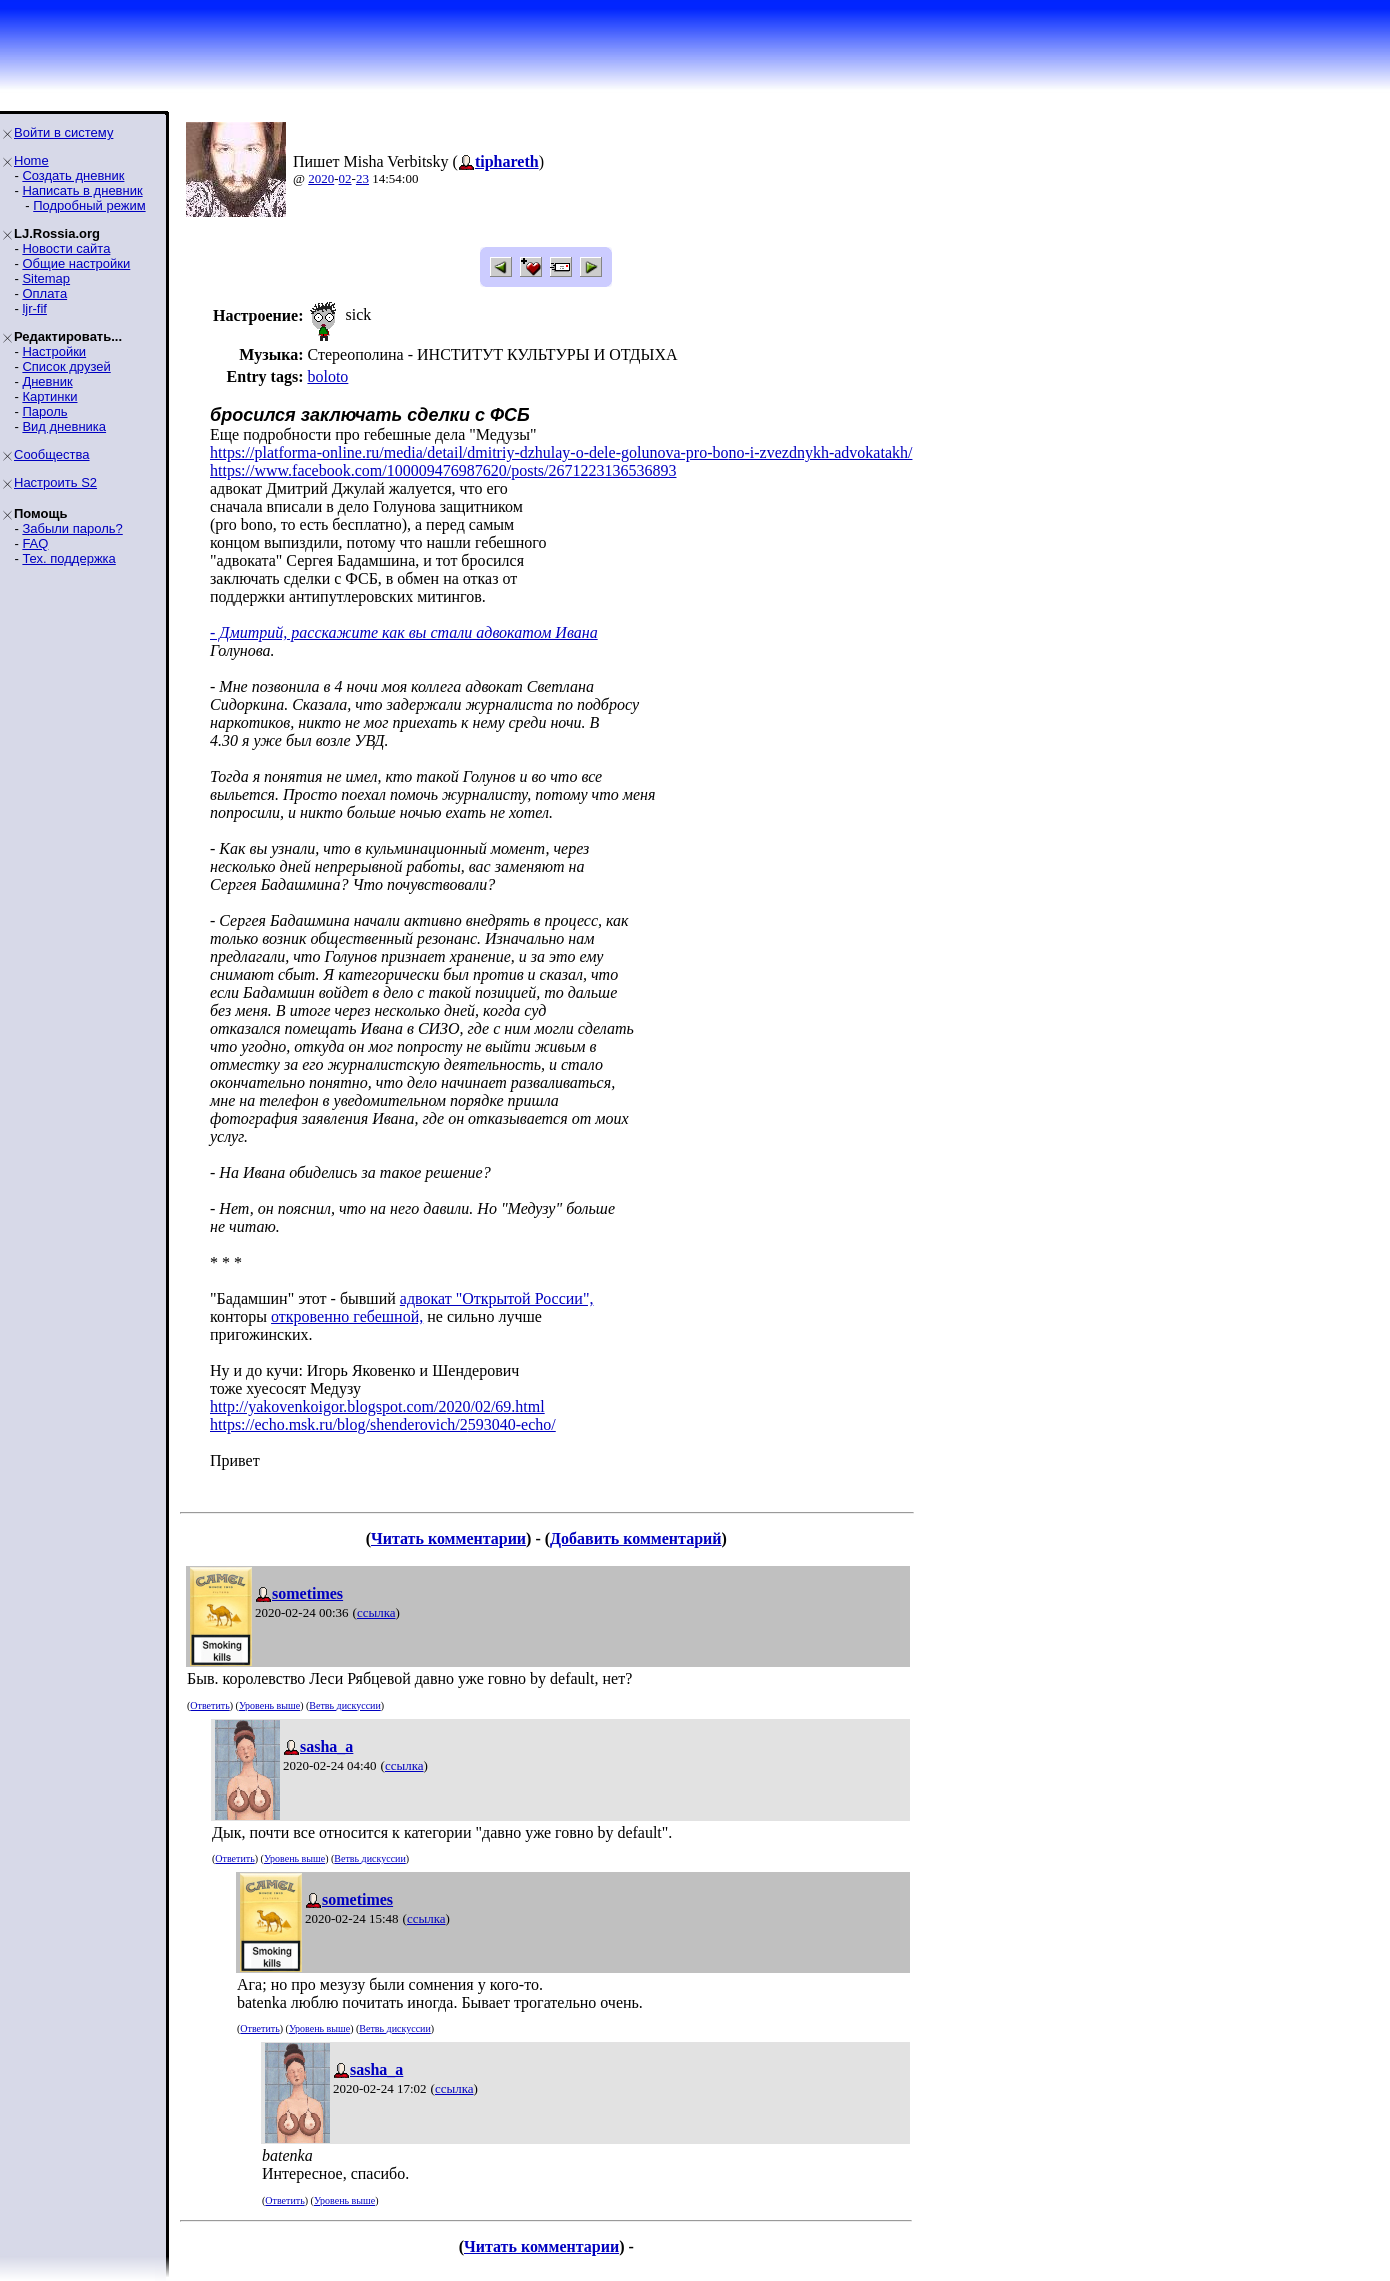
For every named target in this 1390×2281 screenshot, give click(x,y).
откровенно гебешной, (347, 1316)
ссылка (376, 1612)
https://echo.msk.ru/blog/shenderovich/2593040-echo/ (383, 1424)
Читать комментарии (448, 1538)
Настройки (54, 351)
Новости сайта (66, 248)
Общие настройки (76, 263)
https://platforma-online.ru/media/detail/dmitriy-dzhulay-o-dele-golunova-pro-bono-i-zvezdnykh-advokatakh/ (561, 452)
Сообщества (52, 454)
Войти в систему (63, 132)
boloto (327, 376)
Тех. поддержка (68, 558)
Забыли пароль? (72, 528)
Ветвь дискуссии (344, 1705)
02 (345, 178)
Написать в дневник (82, 190)
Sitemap (46, 278)
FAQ (35, 543)
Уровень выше (269, 1705)
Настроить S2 (55, 482)
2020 (321, 178)
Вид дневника (64, 426)
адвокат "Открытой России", (497, 1298)
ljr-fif (34, 308)
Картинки (49, 396)
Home (31, 160)
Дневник (47, 381)
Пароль (44, 411)
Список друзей (66, 366)
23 (362, 178)
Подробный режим (89, 205)
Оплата (44, 293)
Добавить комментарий (635, 1538)
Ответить (209, 1705)
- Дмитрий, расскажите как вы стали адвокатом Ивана (404, 632)
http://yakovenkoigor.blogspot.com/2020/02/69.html (377, 1406)
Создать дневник (73, 175)
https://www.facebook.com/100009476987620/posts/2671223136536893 (443, 470)
